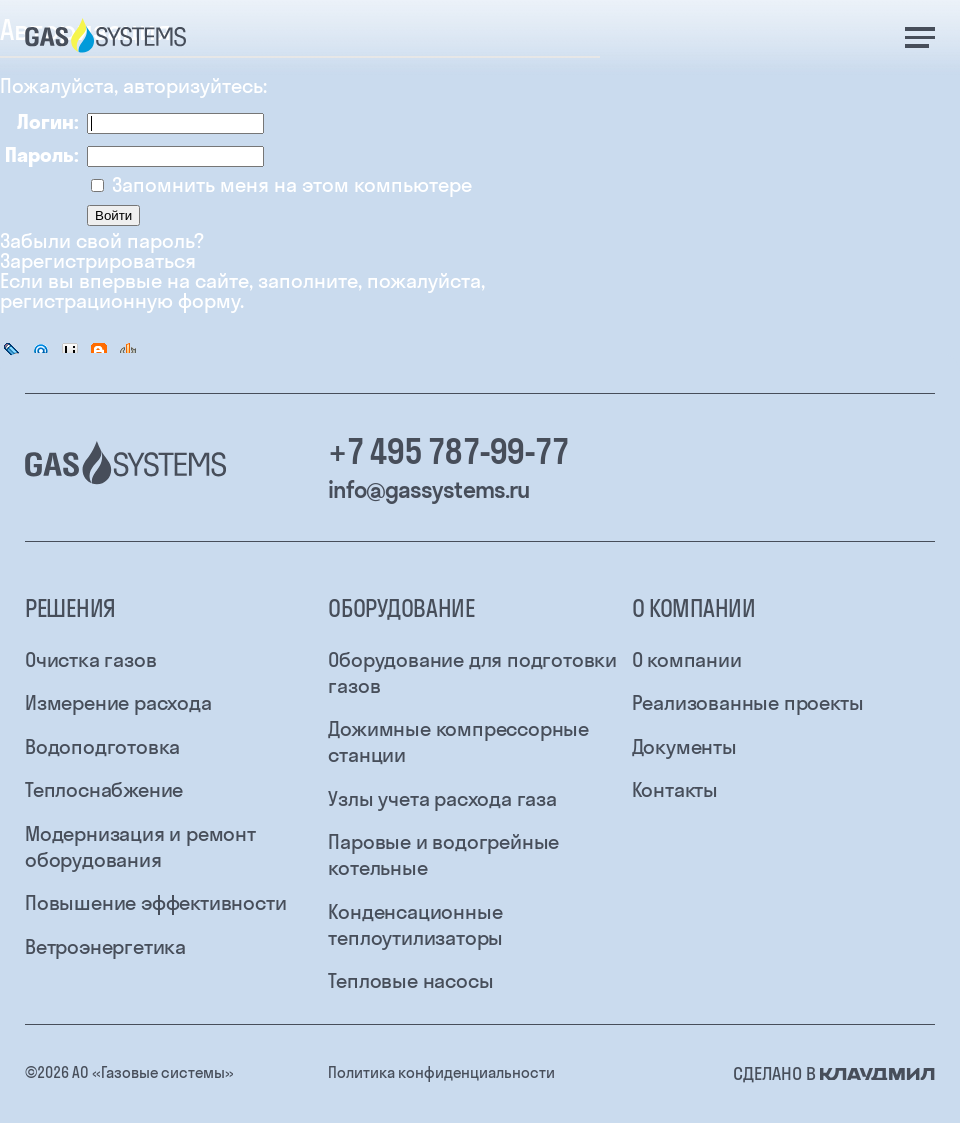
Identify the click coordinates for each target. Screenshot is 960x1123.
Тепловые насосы (410, 980)
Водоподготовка (102, 746)
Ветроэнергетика (105, 946)
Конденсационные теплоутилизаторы (415, 924)
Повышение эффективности (155, 902)
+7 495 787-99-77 (448, 451)
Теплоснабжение (104, 789)
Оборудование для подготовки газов (472, 672)
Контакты (675, 789)
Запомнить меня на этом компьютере (289, 184)
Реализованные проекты (748, 702)
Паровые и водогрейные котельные (443, 854)
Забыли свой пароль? (102, 241)
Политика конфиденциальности (441, 1073)
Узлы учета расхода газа (442, 798)
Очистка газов (90, 659)
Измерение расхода (118, 702)
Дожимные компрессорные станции (458, 741)
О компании (687, 659)
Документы (684, 746)
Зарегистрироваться (98, 261)
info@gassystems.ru (428, 490)
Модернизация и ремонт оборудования (140, 846)
